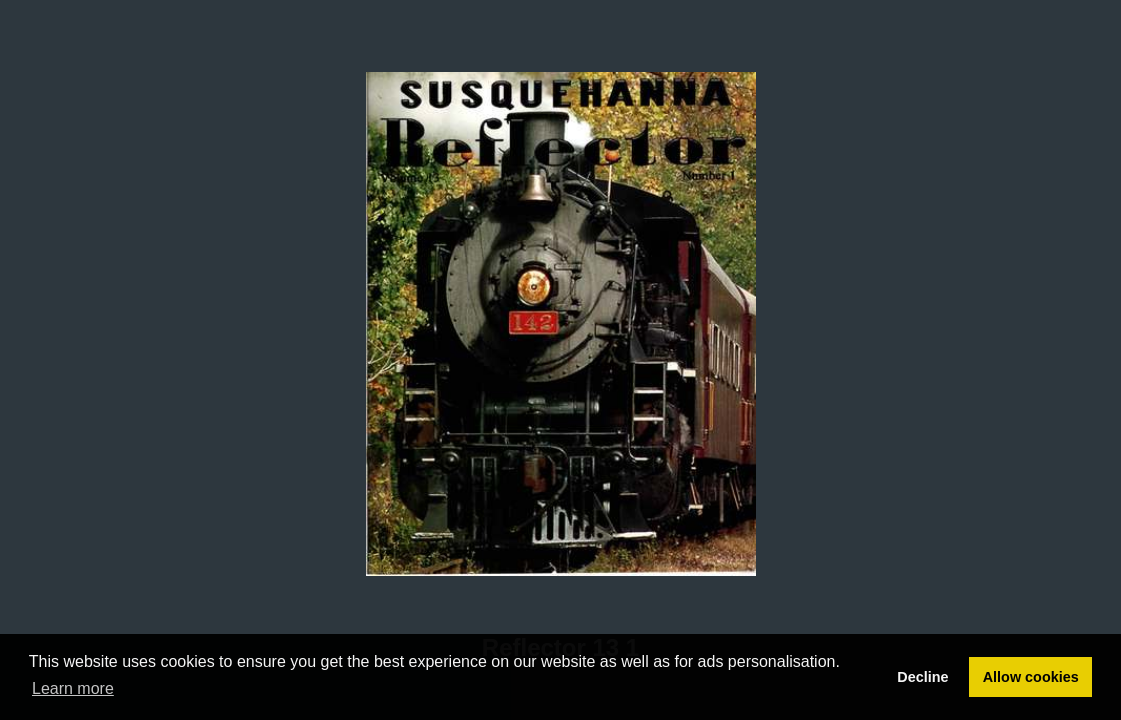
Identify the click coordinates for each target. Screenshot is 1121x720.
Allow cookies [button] (1031, 677)
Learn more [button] (73, 688)
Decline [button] (922, 677)
